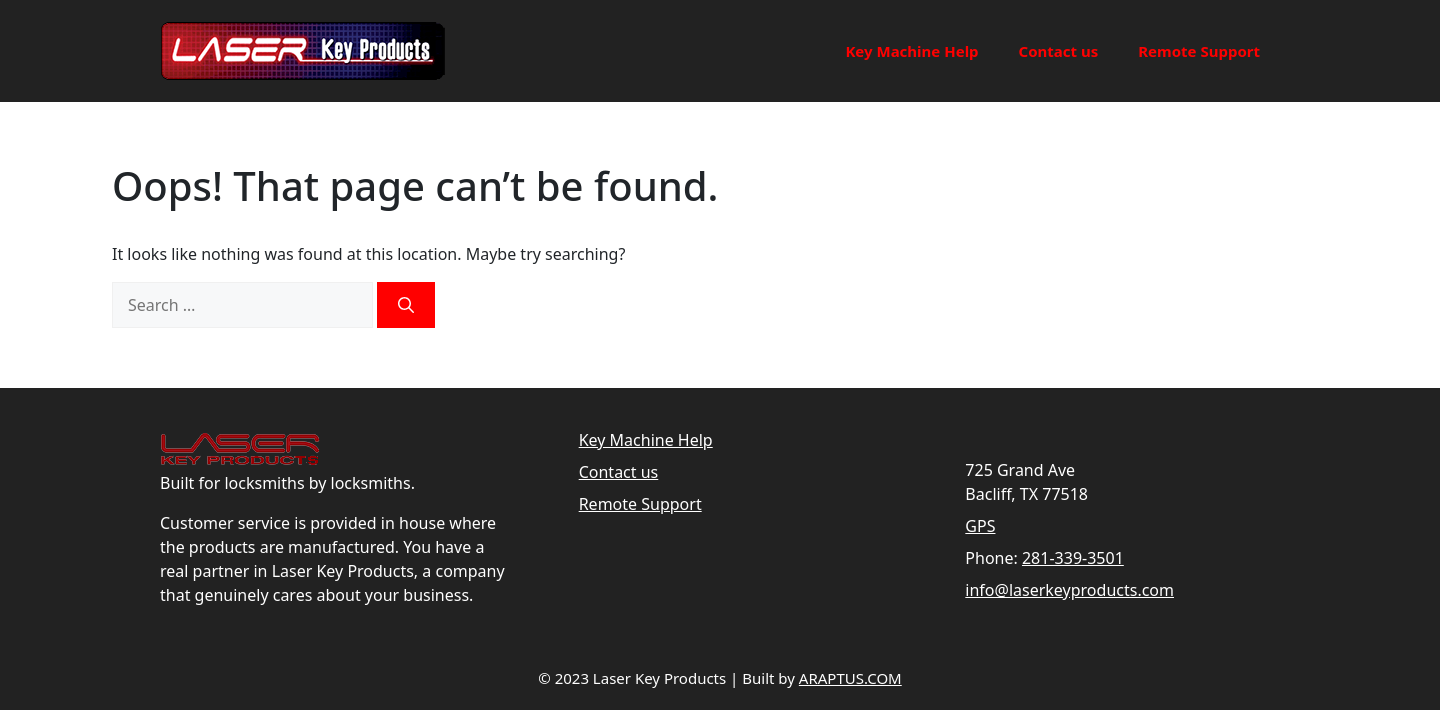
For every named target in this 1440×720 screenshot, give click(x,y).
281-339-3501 (1073, 558)
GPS (980, 526)
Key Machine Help (911, 51)
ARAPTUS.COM (850, 678)
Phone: (991, 558)
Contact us (1059, 51)
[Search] (406, 305)
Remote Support (1199, 51)
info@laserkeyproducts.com (1069, 590)
